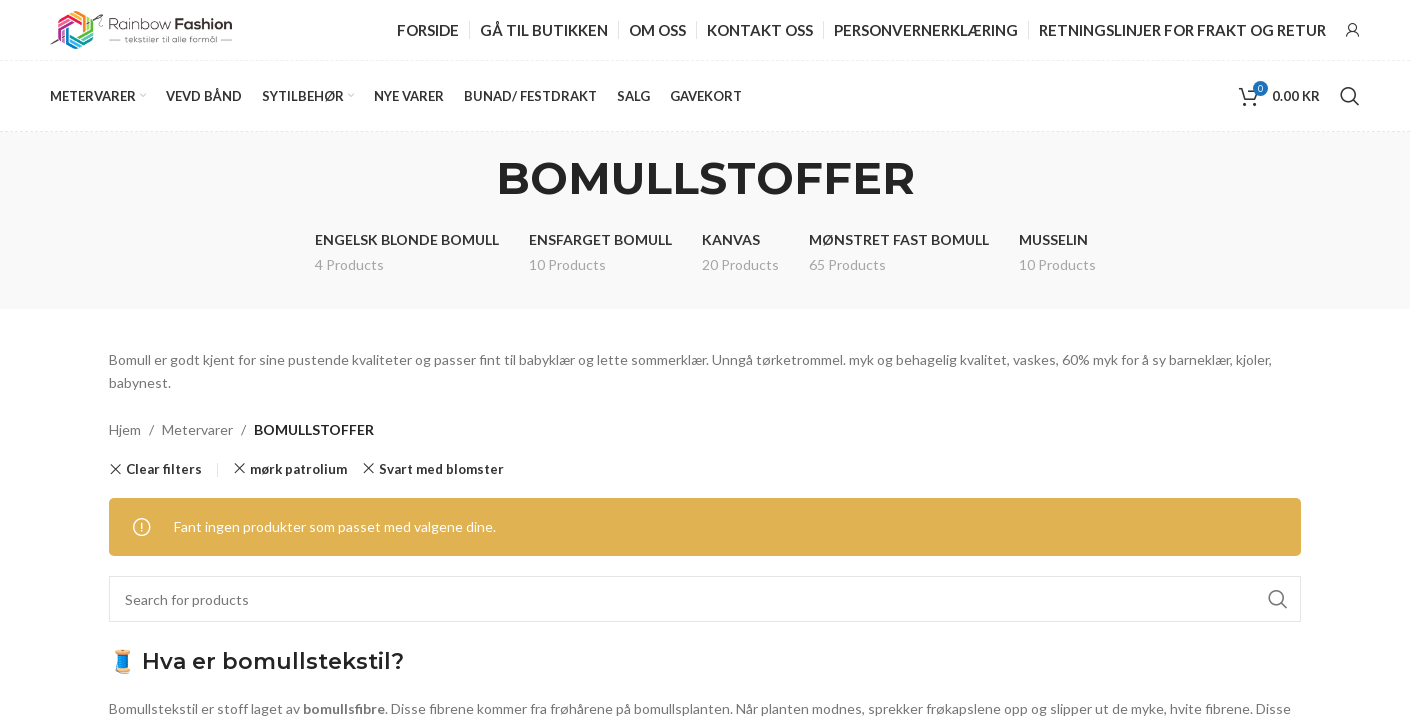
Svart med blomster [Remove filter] (441, 469)
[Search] (1350, 96)
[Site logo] (141, 28)
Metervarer (197, 429)
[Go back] (471, 178)
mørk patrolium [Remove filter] (298, 469)
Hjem (125, 429)
